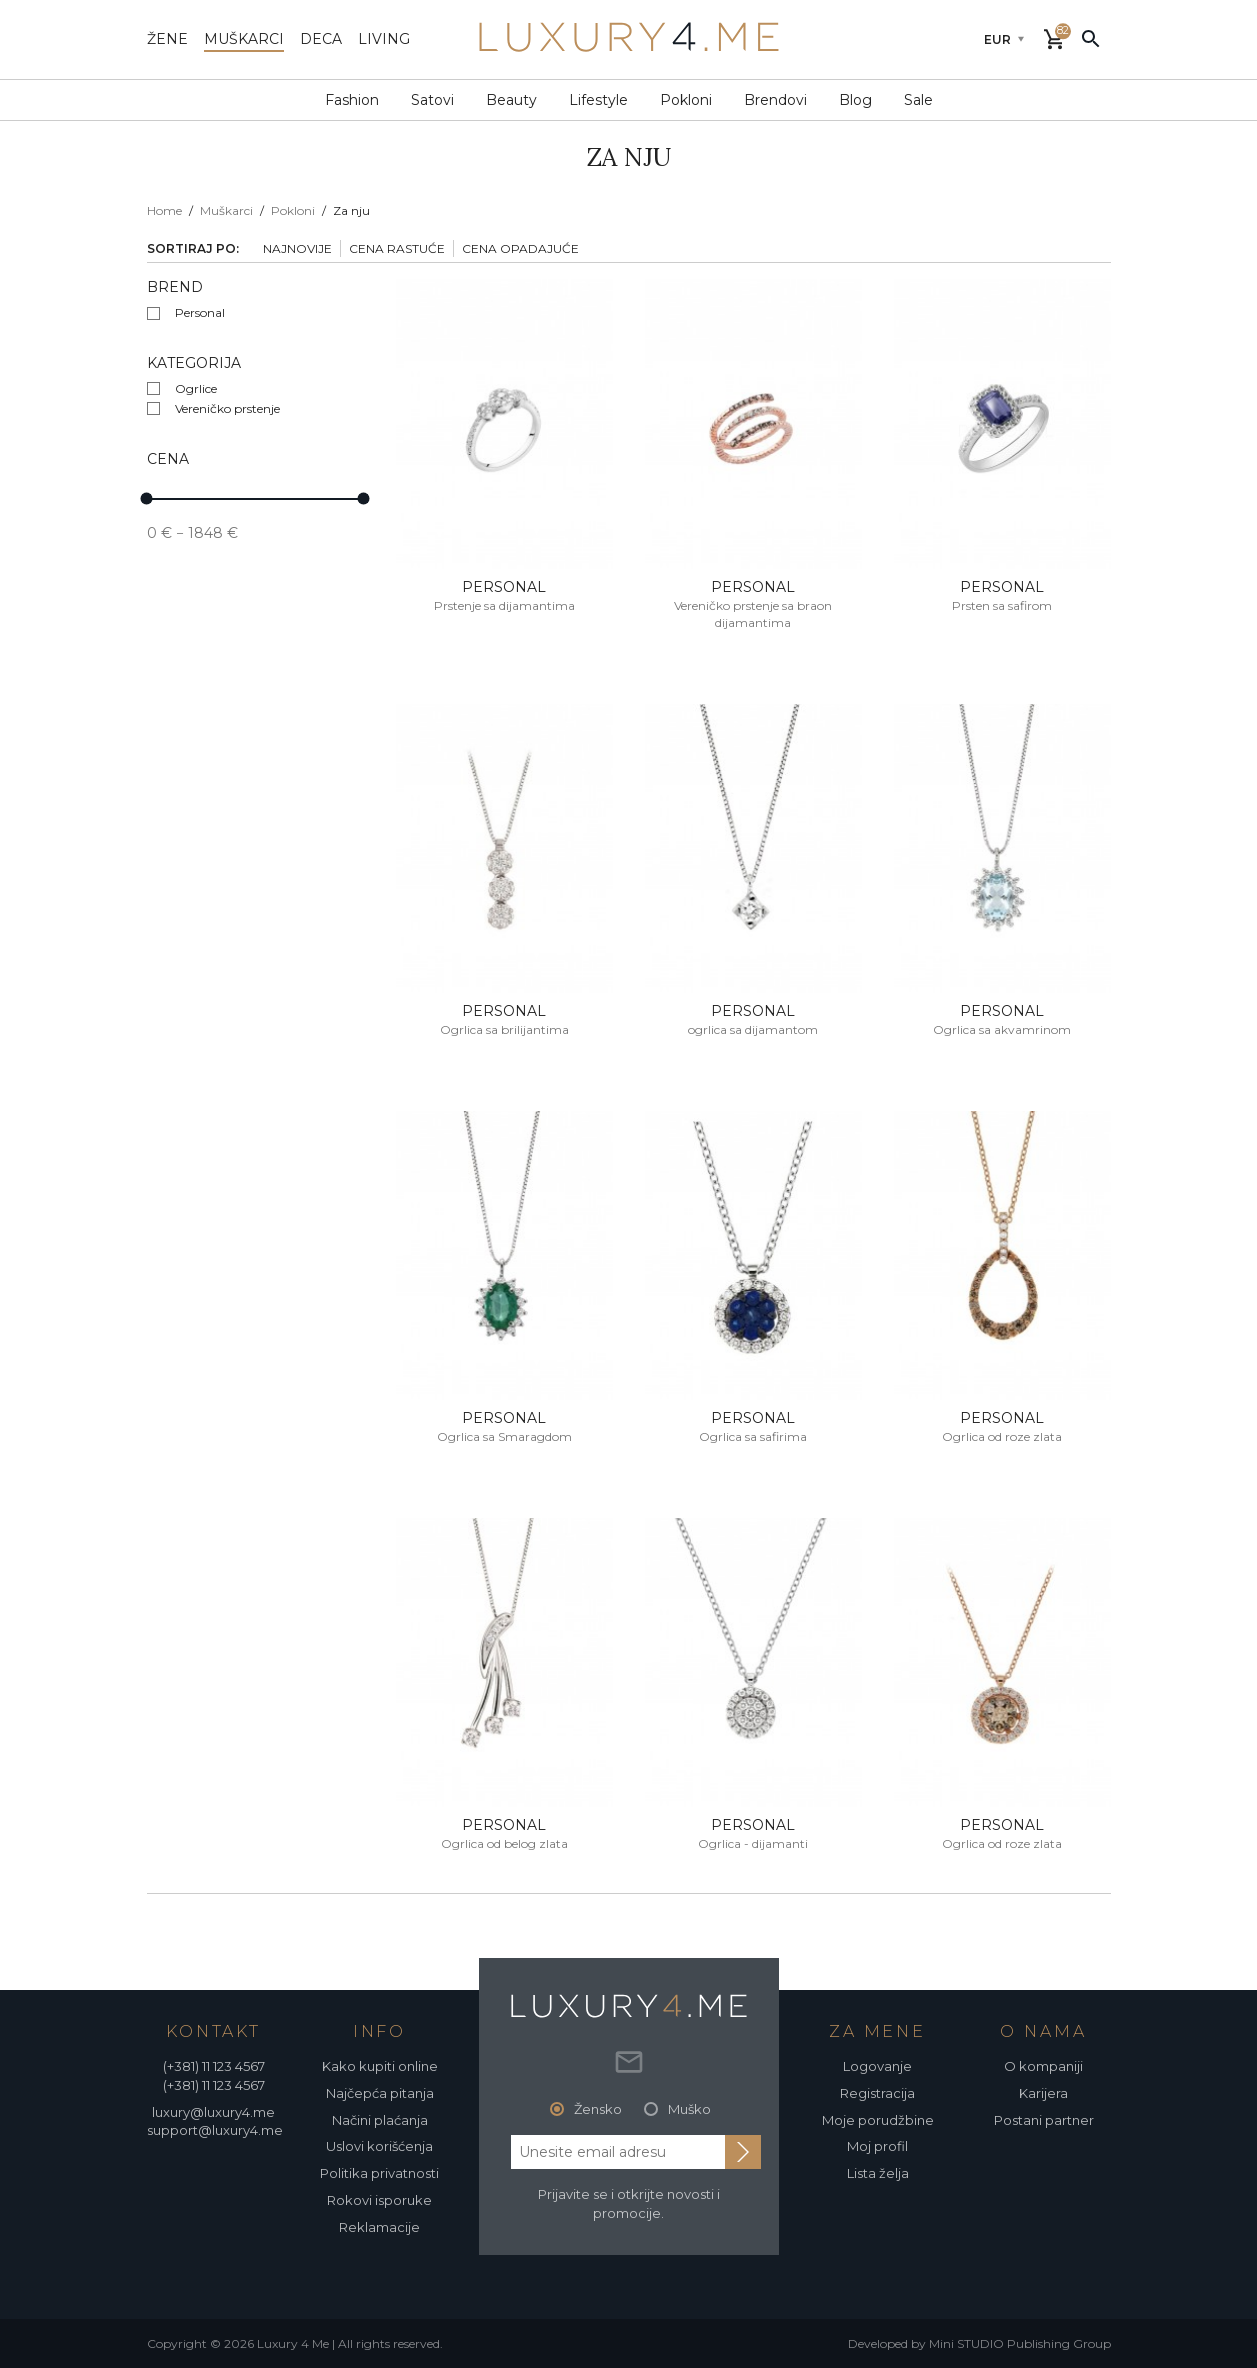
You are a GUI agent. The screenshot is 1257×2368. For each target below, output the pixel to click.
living (384, 39)
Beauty (511, 100)
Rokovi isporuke (379, 2200)
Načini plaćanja (380, 2120)
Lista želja (878, 2173)
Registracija (877, 2093)
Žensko (598, 2109)
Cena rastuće (397, 248)
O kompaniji (1043, 2066)
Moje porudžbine (878, 2120)
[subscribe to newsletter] (743, 2152)
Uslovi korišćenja (379, 2146)
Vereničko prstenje (227, 408)
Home (164, 210)
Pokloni (686, 100)
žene (167, 39)
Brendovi (775, 100)
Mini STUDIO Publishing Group (1020, 2343)
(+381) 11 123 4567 (214, 2066)
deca (321, 39)
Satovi (432, 100)
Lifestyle (598, 100)
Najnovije (297, 248)
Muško (689, 2109)
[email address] (618, 2152)
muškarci (244, 39)
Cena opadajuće (520, 248)
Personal (200, 312)
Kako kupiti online (380, 2066)
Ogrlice (196, 388)
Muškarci (226, 210)
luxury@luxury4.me (213, 2112)
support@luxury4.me (215, 2130)
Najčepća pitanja (380, 2093)
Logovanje (877, 2066)
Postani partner (1044, 2120)
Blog (855, 100)
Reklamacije (379, 2227)
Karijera (1043, 2093)
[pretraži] (1091, 38)
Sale (918, 100)
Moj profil (877, 2146)
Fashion (352, 100)
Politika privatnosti (379, 2173)
